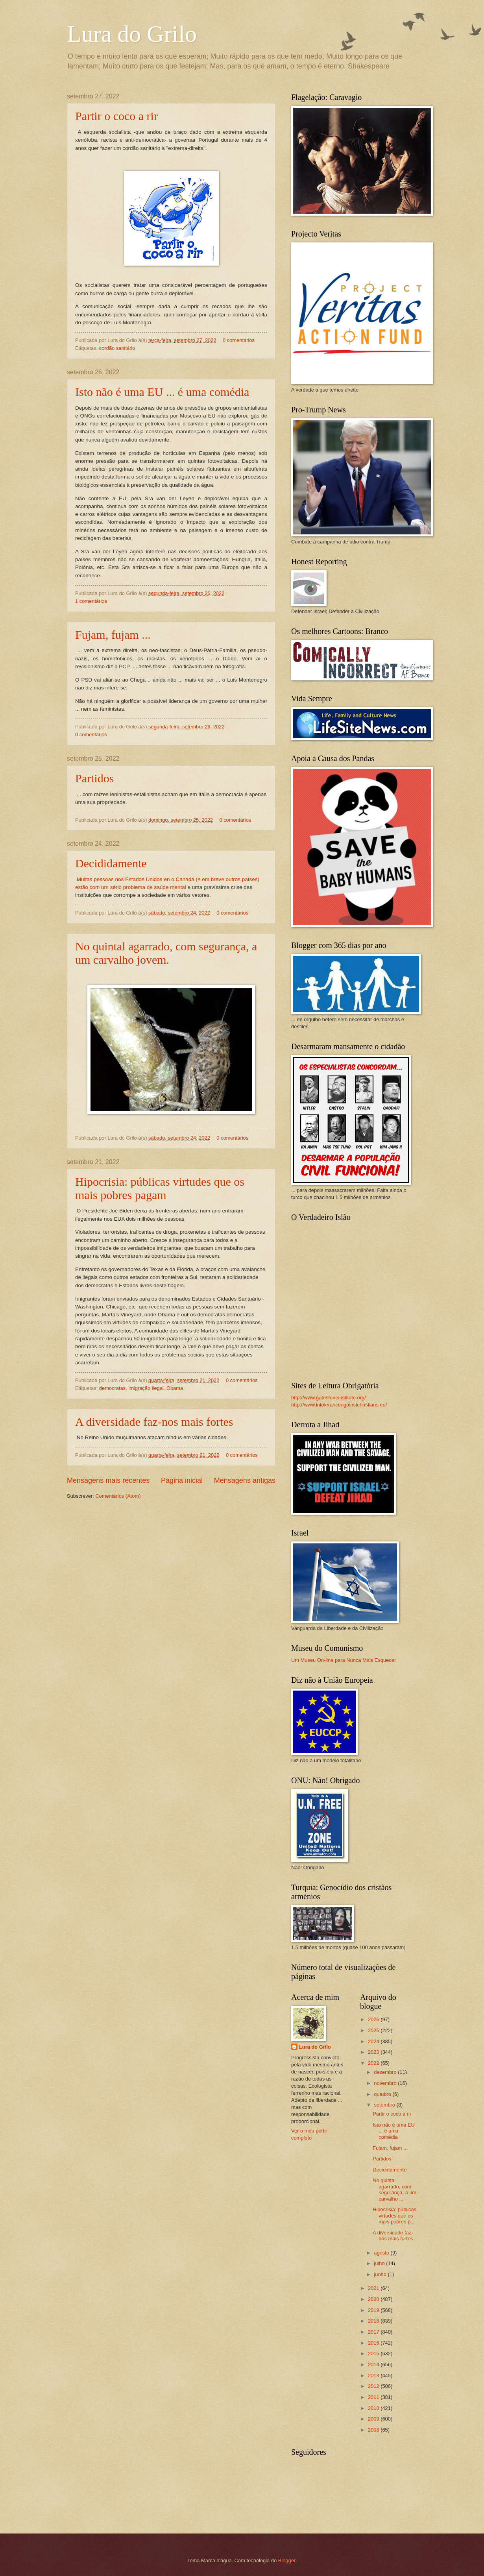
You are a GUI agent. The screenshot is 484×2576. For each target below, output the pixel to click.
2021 (374, 2288)
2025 (374, 2030)
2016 (374, 2343)
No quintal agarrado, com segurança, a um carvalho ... (394, 2189)
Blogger (287, 2560)
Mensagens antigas (244, 1480)
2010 (374, 2408)
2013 (374, 2375)
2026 (374, 2019)
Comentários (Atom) (117, 1496)
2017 (374, 2332)
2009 (374, 2419)
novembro (386, 2083)
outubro (383, 2094)
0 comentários (239, 340)
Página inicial (182, 1480)
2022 (374, 2063)
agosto (382, 2253)
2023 (374, 2052)
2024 (374, 2041)
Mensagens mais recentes (108, 1480)
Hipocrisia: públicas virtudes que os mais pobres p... (394, 2215)
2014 (374, 2364)
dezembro (386, 2072)
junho (381, 2274)
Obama (174, 1388)
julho (380, 2263)
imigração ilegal (145, 1388)
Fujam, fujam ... (113, 634)
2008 (374, 2430)
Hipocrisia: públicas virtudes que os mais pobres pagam (159, 1188)
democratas (112, 1388)
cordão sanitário (117, 348)
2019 (374, 2310)
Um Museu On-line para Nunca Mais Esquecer (343, 1660)
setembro (385, 2105)
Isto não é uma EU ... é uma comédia (162, 391)
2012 (374, 2386)
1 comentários (91, 601)
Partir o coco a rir (116, 115)
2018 (374, 2321)
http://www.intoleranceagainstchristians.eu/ (339, 1405)
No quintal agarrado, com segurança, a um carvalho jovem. (166, 953)
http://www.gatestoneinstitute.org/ (328, 1398)
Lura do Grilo (132, 34)
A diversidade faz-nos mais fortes (154, 1421)
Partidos (94, 778)
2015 (374, 2353)
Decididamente (111, 863)
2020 (374, 2299)
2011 (374, 2397)
